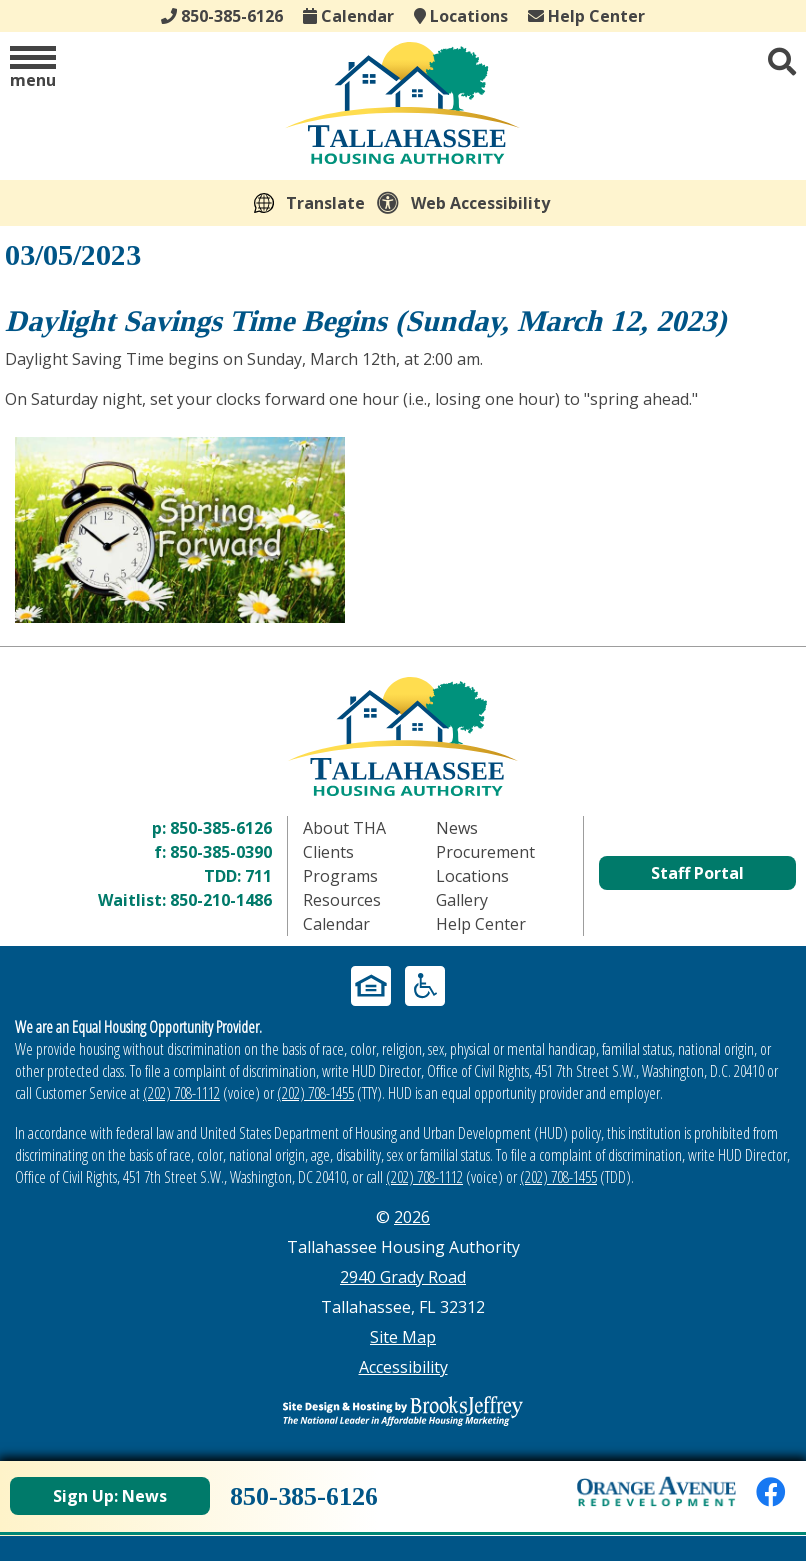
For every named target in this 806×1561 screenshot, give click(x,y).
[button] (33, 68)
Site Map (403, 1337)
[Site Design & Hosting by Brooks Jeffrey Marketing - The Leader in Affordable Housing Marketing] (403, 1411)
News (457, 828)
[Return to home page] (403, 736)
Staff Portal (697, 873)
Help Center (586, 16)
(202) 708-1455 (315, 1093)
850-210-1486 (221, 900)
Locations (461, 16)
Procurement (485, 852)
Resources (342, 900)
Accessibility (403, 1367)
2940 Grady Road (403, 1277)
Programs (340, 876)
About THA (344, 828)
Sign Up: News (110, 1496)
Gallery (462, 900)
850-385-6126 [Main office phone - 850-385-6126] (222, 16)
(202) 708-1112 (181, 1093)
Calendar (348, 16)
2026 (412, 1217)
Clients (328, 852)
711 (258, 876)
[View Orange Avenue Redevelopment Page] (656, 1491)
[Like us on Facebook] (771, 1491)
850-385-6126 (221, 828)
